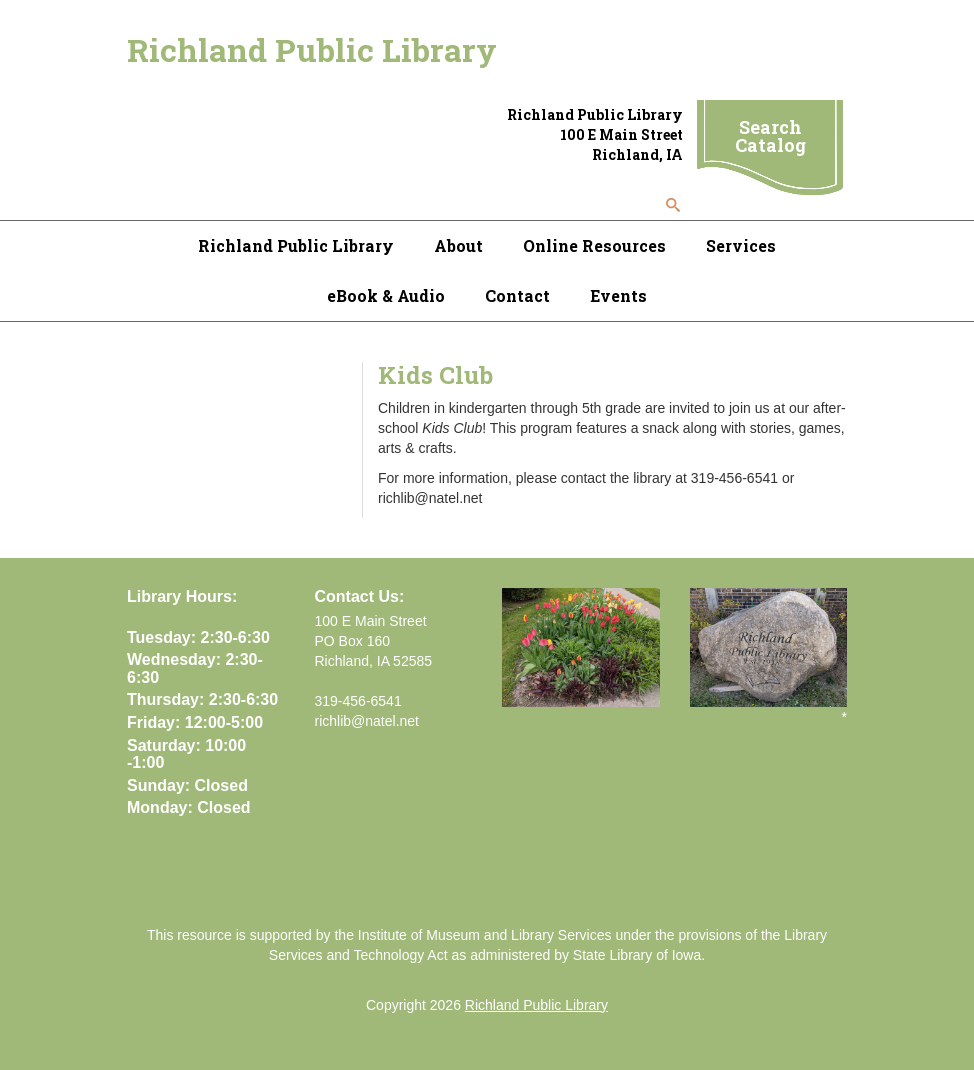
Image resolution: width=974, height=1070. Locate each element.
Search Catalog (770, 136)
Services (741, 245)
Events (618, 295)
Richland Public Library (312, 49)
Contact (517, 295)
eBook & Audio (386, 295)
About (458, 245)
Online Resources (594, 245)
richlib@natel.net (367, 721)
